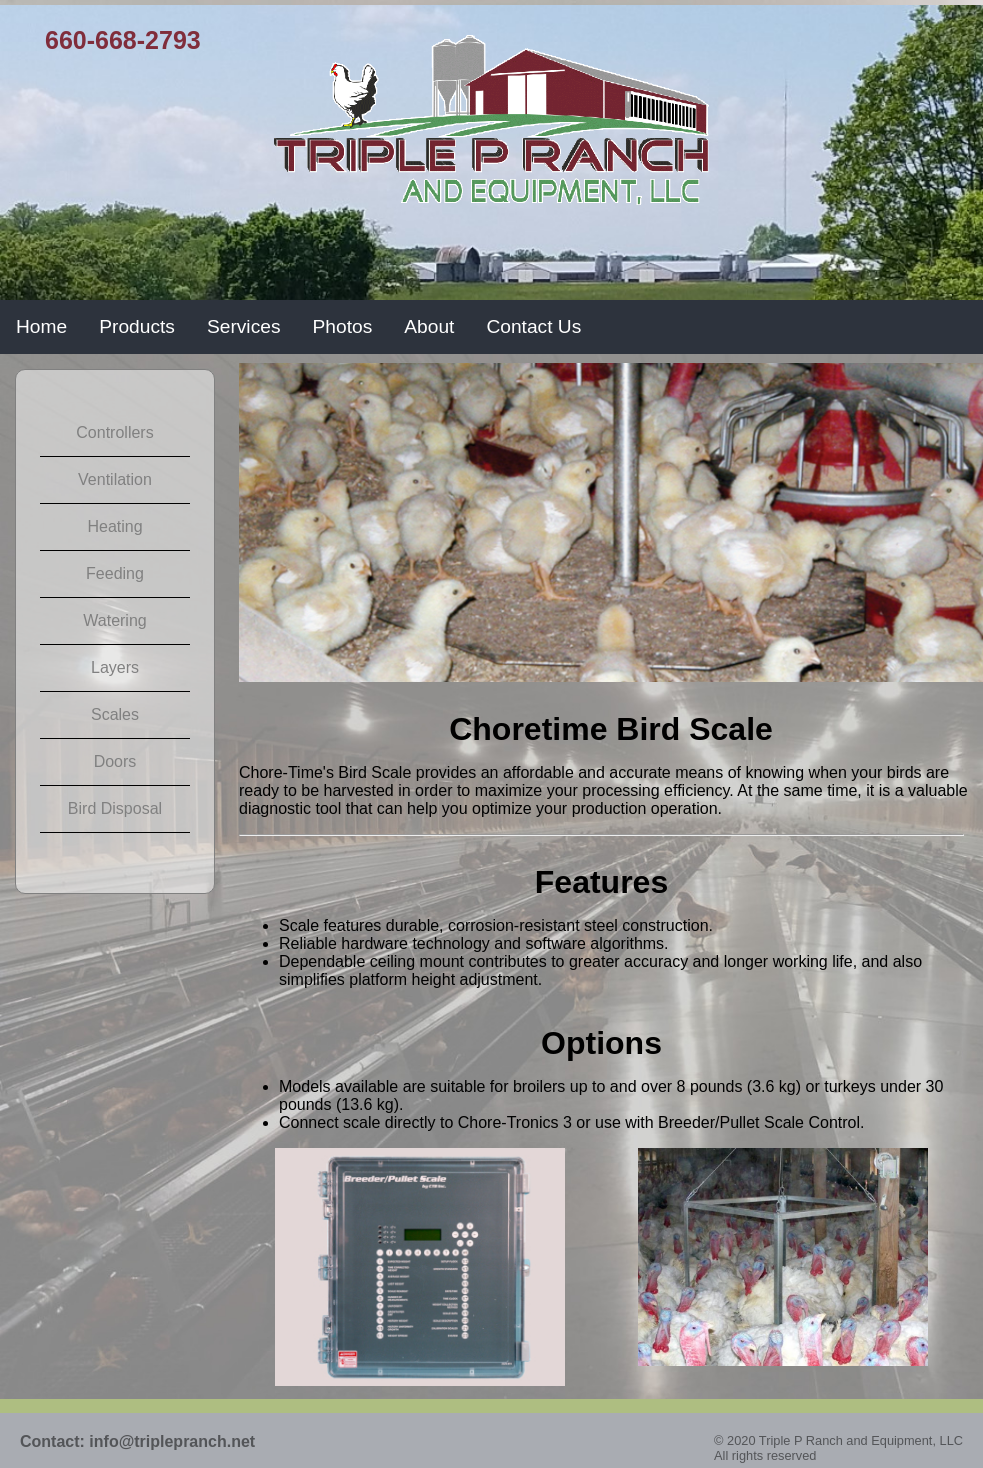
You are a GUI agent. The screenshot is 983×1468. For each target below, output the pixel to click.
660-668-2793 (123, 40)
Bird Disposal (115, 808)
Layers (115, 667)
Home (41, 326)
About (429, 326)
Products (137, 326)
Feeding (115, 573)
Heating (114, 526)
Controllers (114, 432)
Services (244, 326)
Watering (114, 620)
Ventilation (115, 479)
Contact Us (533, 326)
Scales (115, 714)
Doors (115, 761)
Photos (343, 326)
